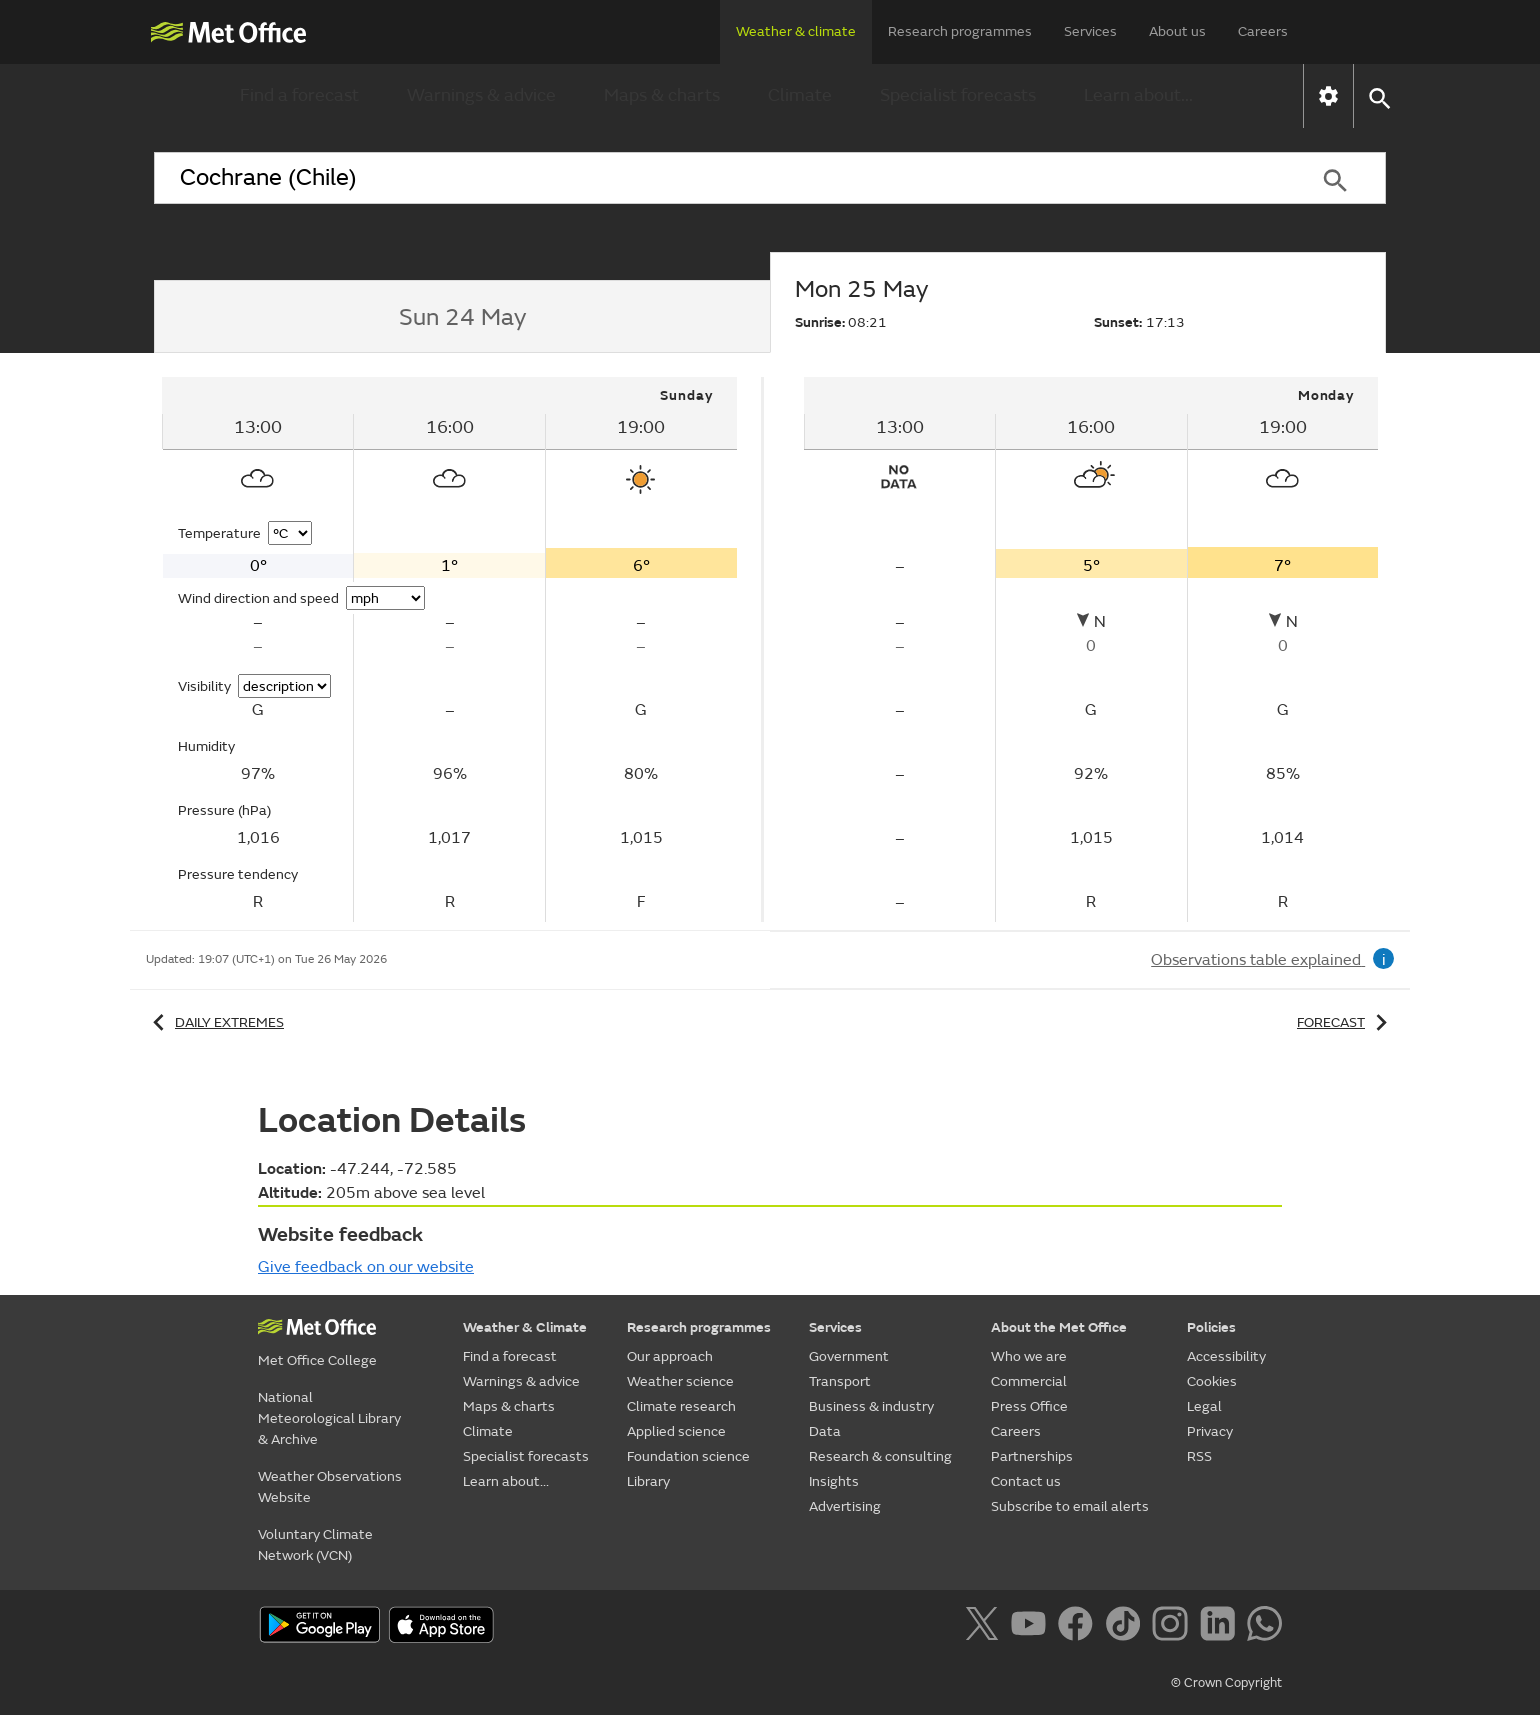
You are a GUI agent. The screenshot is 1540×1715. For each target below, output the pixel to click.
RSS (1199, 1456)
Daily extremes (215, 1022)
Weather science (680, 1381)
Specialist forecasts (958, 95)
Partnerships (1032, 1456)
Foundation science (688, 1456)
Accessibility (1226, 1356)
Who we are (1029, 1356)
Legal (1204, 1406)
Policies (1211, 1327)
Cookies (1212, 1381)
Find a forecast (299, 95)
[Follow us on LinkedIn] (1221, 1627)
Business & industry (871, 1406)
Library (648, 1481)
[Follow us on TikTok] (1126, 1627)
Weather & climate (796, 31)
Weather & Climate (525, 1327)
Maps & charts (662, 95)
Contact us (1026, 1481)
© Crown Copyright (1226, 1683)
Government (849, 1356)
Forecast (1345, 1022)
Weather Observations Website (330, 1487)
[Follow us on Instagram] (1173, 1627)
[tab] (462, 317)
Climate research (681, 1406)
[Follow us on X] (985, 1627)
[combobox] (719, 178)
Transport (840, 1381)
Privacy (1210, 1431)
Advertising (845, 1506)
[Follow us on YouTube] (1032, 1627)
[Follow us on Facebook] (1079, 1627)
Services (1090, 31)
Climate (800, 95)
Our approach (670, 1356)
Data (825, 1431)
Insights (834, 1481)
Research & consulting (880, 1456)
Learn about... (1138, 95)
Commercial (1029, 1381)
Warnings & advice (481, 95)
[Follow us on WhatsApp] (1264, 1627)
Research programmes (960, 31)
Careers (1263, 31)
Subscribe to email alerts (1070, 1506)
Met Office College (317, 1360)
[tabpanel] (451, 649)
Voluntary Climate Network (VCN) (315, 1545)
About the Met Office (1059, 1327)
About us (1177, 31)
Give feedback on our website (366, 1267)
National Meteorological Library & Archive (329, 1418)
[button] (1378, 96)
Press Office (1029, 1406)
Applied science (676, 1431)
